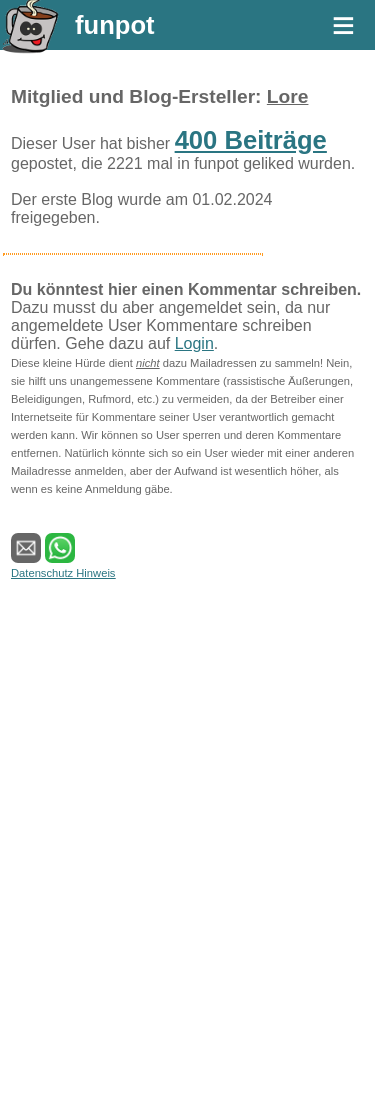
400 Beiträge (251, 140)
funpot (115, 25)
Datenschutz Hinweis (63, 573)
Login (194, 343)
